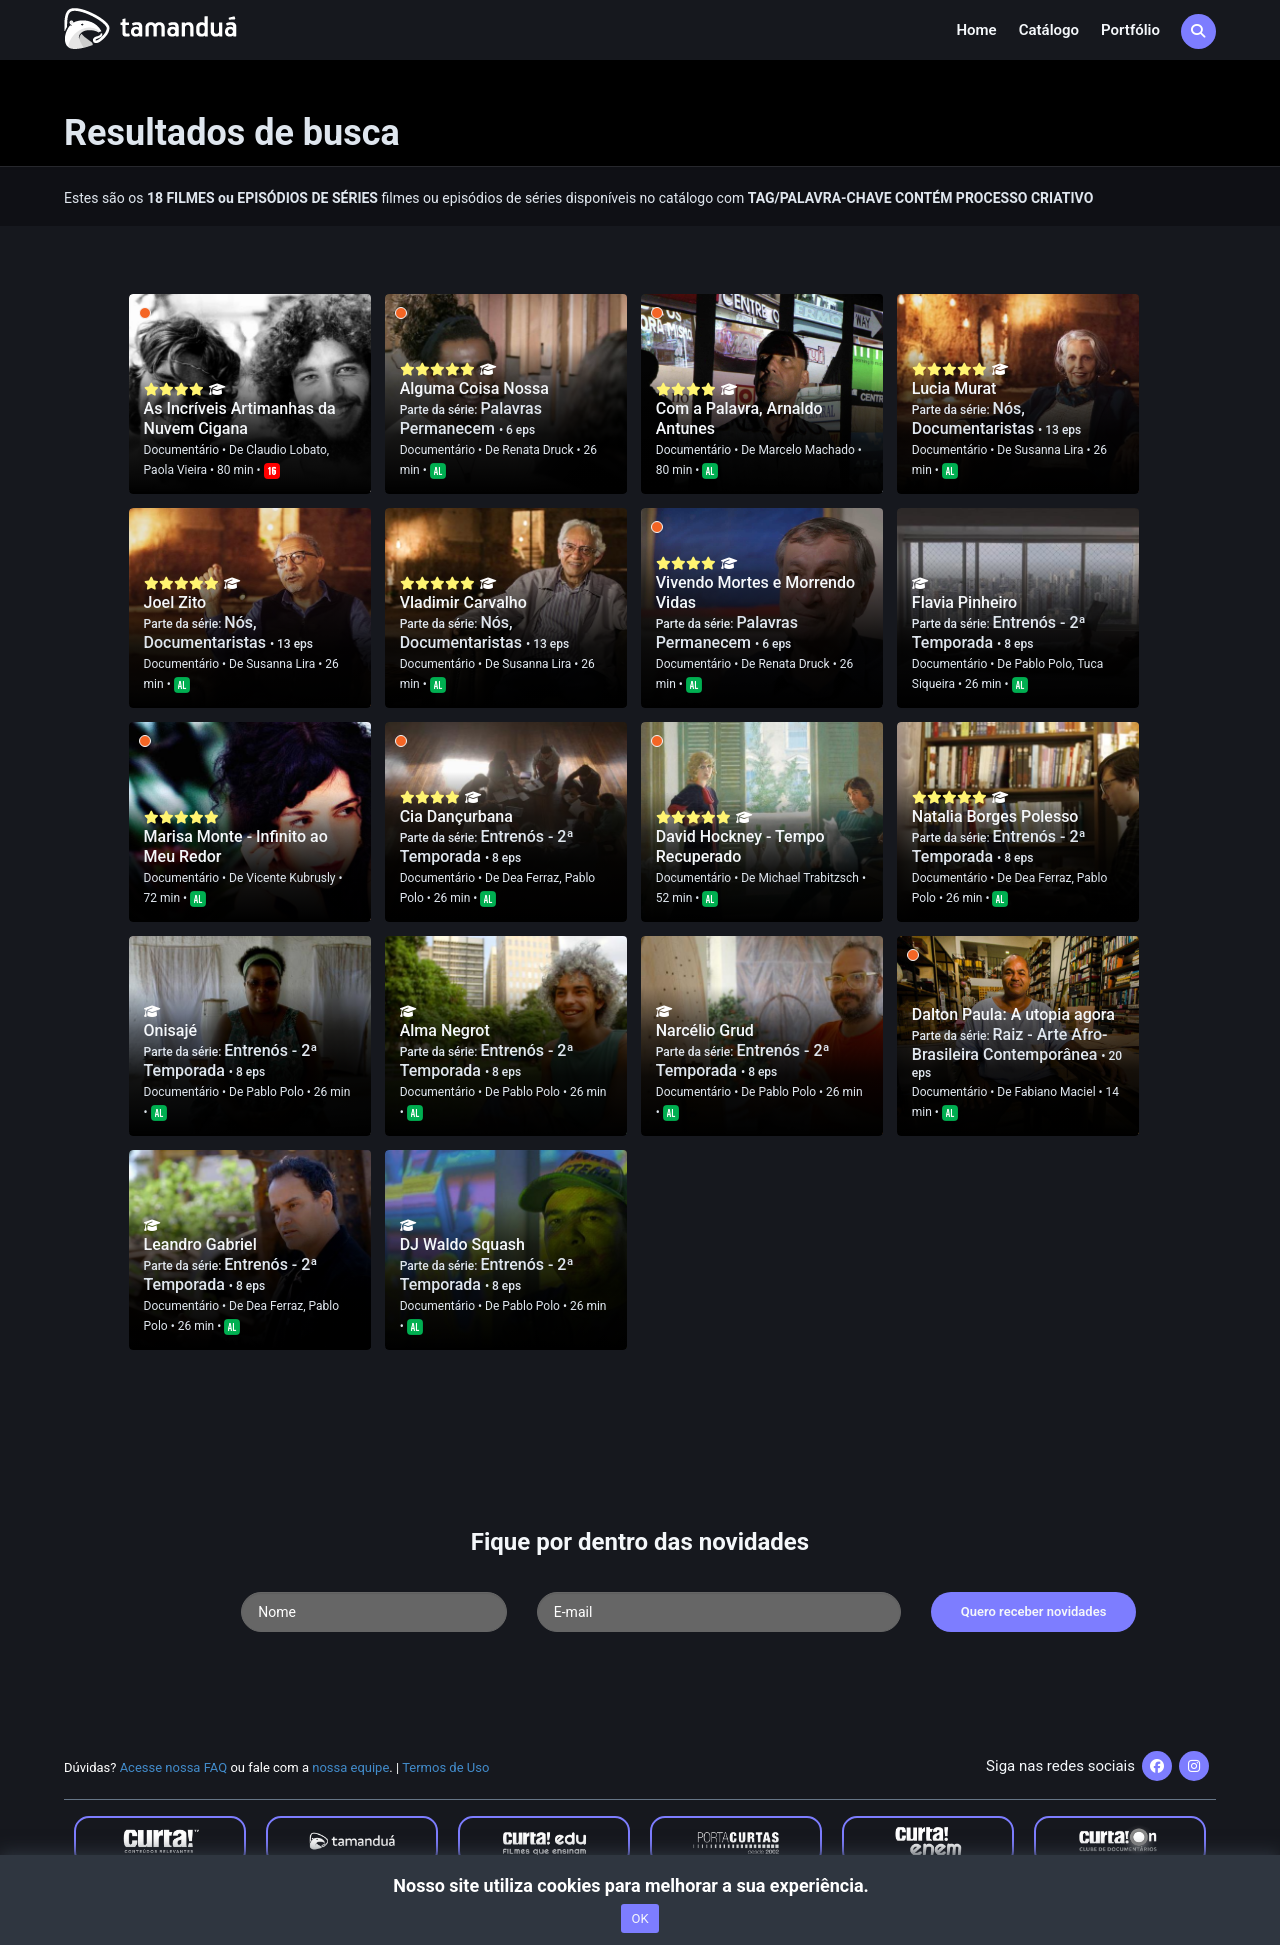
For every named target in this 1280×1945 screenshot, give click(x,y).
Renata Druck (537, 450)
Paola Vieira (176, 470)
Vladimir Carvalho (463, 602)
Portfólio (1130, 30)
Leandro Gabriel (200, 1244)
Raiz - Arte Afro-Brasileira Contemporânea (1010, 1044)
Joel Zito (175, 602)
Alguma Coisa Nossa (474, 388)
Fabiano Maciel (1054, 1092)
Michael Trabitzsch (808, 878)
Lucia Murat (954, 388)
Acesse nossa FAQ (174, 1767)
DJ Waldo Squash (462, 1244)
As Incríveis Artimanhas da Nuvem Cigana (240, 418)
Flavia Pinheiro (964, 602)
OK (639, 1918)
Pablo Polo (1043, 664)
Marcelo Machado (806, 450)
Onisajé (170, 1030)
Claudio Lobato (286, 450)
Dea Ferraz (530, 878)
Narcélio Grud (705, 1030)
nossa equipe (350, 1767)
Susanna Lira (1048, 450)
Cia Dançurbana (456, 816)
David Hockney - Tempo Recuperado (740, 846)
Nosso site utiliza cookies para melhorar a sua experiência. (639, 1885)
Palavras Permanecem (471, 418)
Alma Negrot (445, 1030)
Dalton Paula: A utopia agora (1013, 1014)
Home (976, 30)
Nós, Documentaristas (975, 418)
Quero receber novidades (1034, 1611)
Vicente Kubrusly (290, 878)
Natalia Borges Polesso (995, 816)
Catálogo (1049, 30)
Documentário (181, 450)
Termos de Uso (445, 1767)
